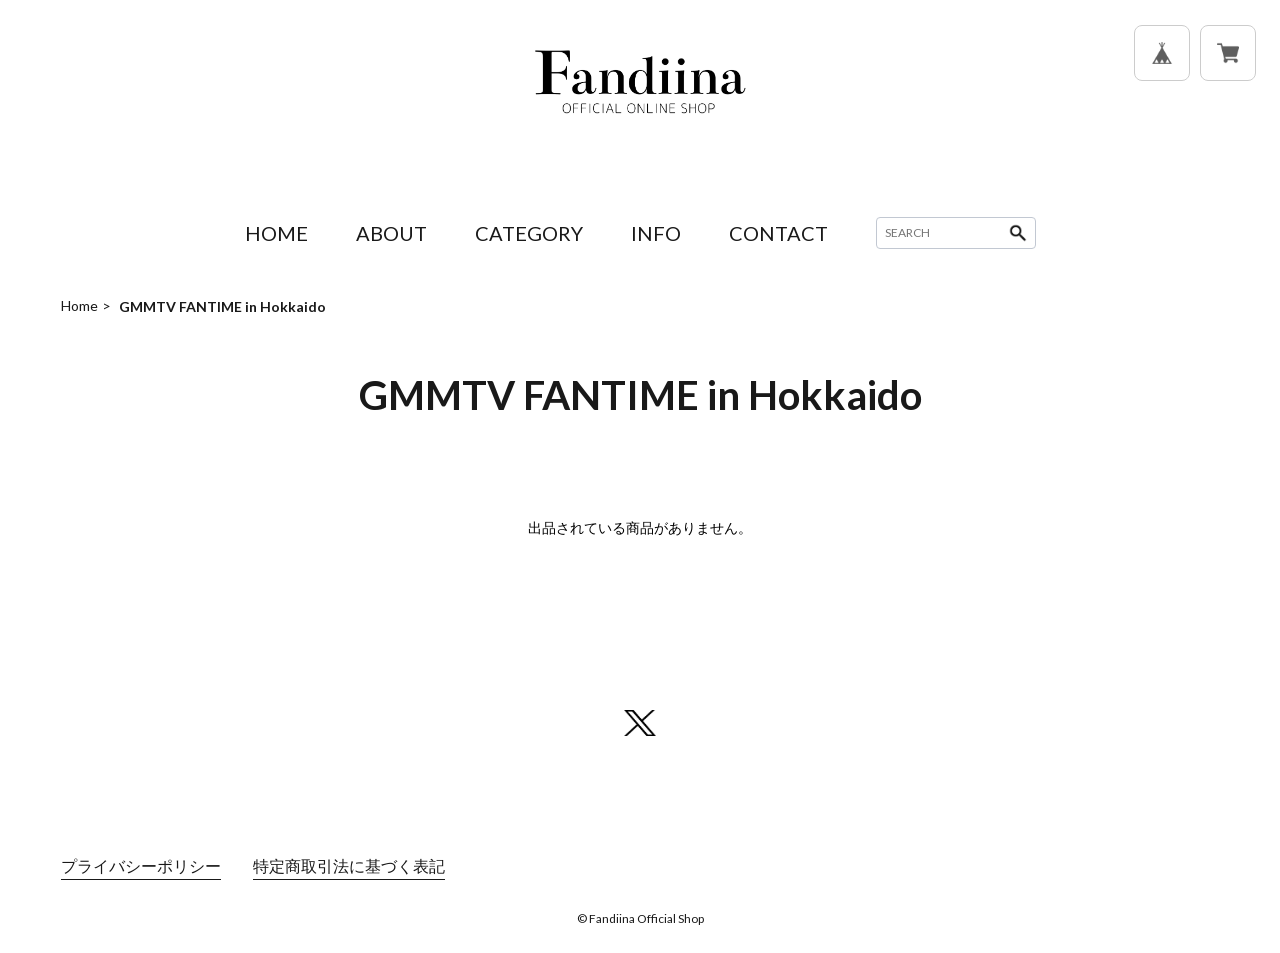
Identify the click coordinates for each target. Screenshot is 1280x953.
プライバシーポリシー (141, 865)
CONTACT (778, 233)
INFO (656, 233)
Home (79, 305)
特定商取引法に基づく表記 (349, 865)
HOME (276, 233)
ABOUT (391, 233)
